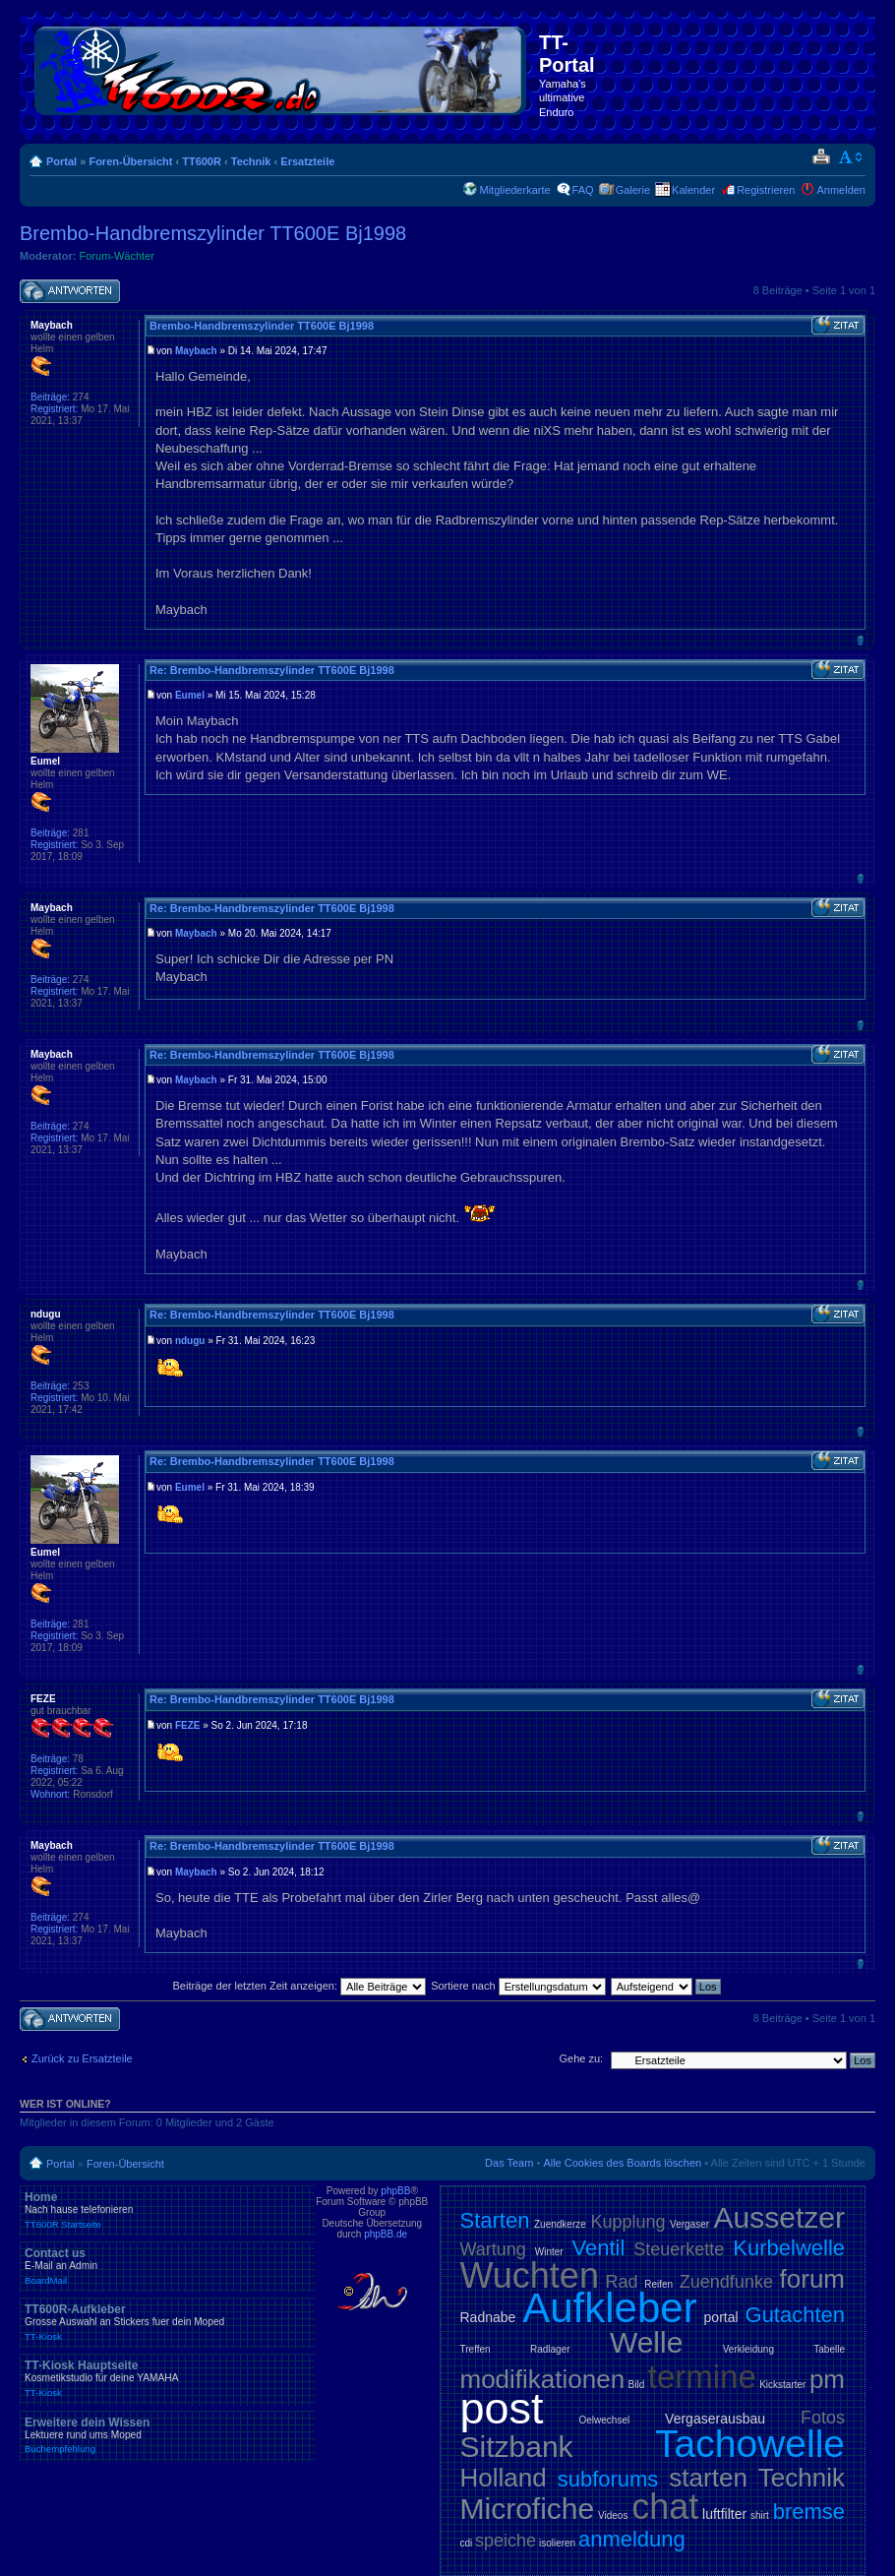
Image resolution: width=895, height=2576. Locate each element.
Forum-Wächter (117, 256)
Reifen (658, 2284)
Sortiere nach (518, 1986)
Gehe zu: (581, 2058)
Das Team (509, 2163)
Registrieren (766, 190)
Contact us (167, 2266)
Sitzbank (516, 2446)
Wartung (493, 2249)
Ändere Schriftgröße (851, 157)
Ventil (599, 2248)
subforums (608, 2479)
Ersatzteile (307, 161)
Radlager (550, 2349)
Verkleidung (748, 2349)
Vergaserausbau (715, 2418)
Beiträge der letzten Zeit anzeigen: (299, 1986)
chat (664, 2506)
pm (827, 2379)
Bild (636, 2384)
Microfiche (527, 2508)
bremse (809, 2511)
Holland (503, 2477)
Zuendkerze (560, 2224)
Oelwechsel (603, 2420)
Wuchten (529, 2275)
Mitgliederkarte (514, 190)
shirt (759, 2515)
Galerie (633, 190)
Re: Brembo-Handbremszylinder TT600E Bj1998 (271, 670)
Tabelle (829, 2349)
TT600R (201, 161)
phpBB (395, 2190)
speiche (505, 2540)
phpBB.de (385, 2234)
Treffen (475, 2349)
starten (708, 2477)
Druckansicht (820, 157)
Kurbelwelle (789, 2248)
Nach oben (860, 640)
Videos (612, 2515)
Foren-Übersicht (130, 161)
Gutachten (796, 2314)
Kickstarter (782, 2384)
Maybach (196, 350)
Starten (495, 2220)
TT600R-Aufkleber (167, 2322)
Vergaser (689, 2224)
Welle (646, 2342)
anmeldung (632, 2539)
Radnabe (488, 2317)
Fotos (823, 2417)
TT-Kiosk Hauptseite (167, 2378)
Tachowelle (750, 2444)
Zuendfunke (726, 2282)
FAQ (583, 190)
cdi (466, 2543)
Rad (622, 2282)
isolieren (557, 2543)
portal (721, 2317)
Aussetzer (779, 2217)
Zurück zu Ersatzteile (82, 2058)
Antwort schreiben (70, 291)
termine (702, 2377)
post (502, 2408)
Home (167, 2210)
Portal (61, 161)
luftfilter (724, 2514)
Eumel (190, 695)
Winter (549, 2251)
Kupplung (627, 2222)
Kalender (693, 190)
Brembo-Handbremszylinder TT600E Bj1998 (213, 233)
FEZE (188, 1725)
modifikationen (543, 2379)
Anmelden (840, 190)
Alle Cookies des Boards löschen (622, 2163)
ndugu (190, 1340)
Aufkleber (609, 2308)
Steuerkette (678, 2249)
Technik (251, 161)
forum (812, 2279)
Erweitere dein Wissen (167, 2435)
